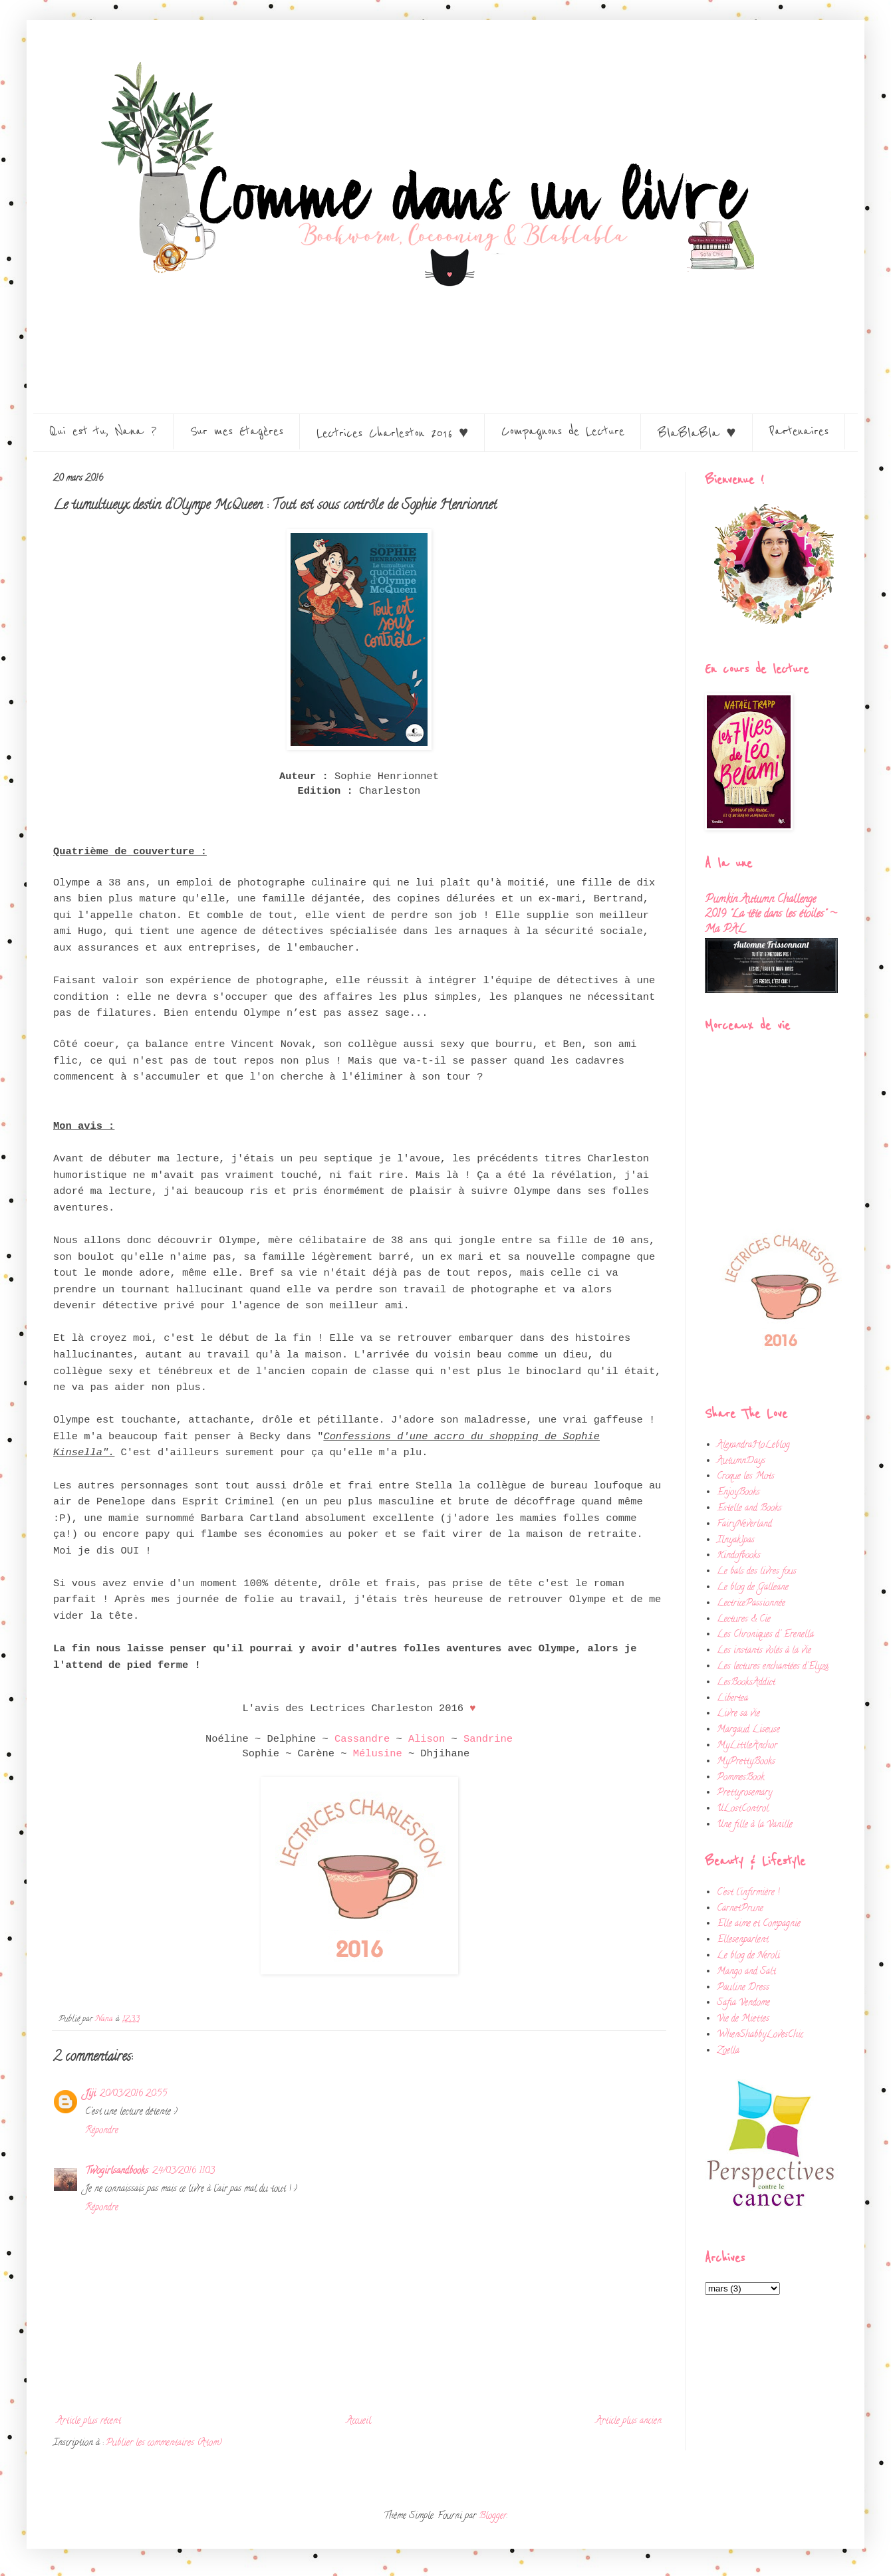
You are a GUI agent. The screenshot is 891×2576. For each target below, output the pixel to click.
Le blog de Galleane (753, 1588)
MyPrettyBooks (746, 1762)
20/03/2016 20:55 (133, 2094)
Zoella (728, 2051)
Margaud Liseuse (748, 1730)
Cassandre (362, 1739)
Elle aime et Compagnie (759, 1924)
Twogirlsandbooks (116, 2171)
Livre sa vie (738, 1714)
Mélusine (380, 1754)
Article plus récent (89, 2421)
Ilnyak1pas (736, 1541)
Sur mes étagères (236, 431)
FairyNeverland (744, 1525)
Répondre (101, 2131)
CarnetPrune (740, 1909)
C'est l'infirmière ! (748, 1893)
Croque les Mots (746, 1477)
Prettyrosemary (744, 1793)
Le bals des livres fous (757, 1572)
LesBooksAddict (746, 1683)
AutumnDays (741, 1461)
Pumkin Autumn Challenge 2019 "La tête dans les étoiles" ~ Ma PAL (770, 915)
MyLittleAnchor (747, 1746)
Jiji (90, 2094)
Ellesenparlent (743, 1940)
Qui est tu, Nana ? (103, 431)
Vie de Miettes (743, 2019)
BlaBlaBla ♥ (696, 433)
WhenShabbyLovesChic (760, 2035)
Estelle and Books (749, 1509)
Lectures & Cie (744, 1620)
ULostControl (743, 1809)
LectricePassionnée (751, 1604)
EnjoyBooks (738, 1493)
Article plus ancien (629, 2421)
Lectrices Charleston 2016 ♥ (392, 433)
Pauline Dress (743, 1988)
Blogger (493, 2516)
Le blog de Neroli (748, 1956)
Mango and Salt (746, 1972)
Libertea (732, 1699)
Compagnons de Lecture (562, 431)
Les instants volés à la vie (764, 1651)
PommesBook (741, 1778)
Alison (426, 1739)
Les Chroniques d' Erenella (765, 1635)
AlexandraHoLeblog (753, 1446)
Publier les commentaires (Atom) (164, 2443)
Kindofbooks (739, 1556)
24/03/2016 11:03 (183, 2171)
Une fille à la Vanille (755, 1825)
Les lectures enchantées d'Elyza (772, 1667)
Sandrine (488, 1739)
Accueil (358, 2421)
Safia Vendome (743, 2003)
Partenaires (798, 431)
